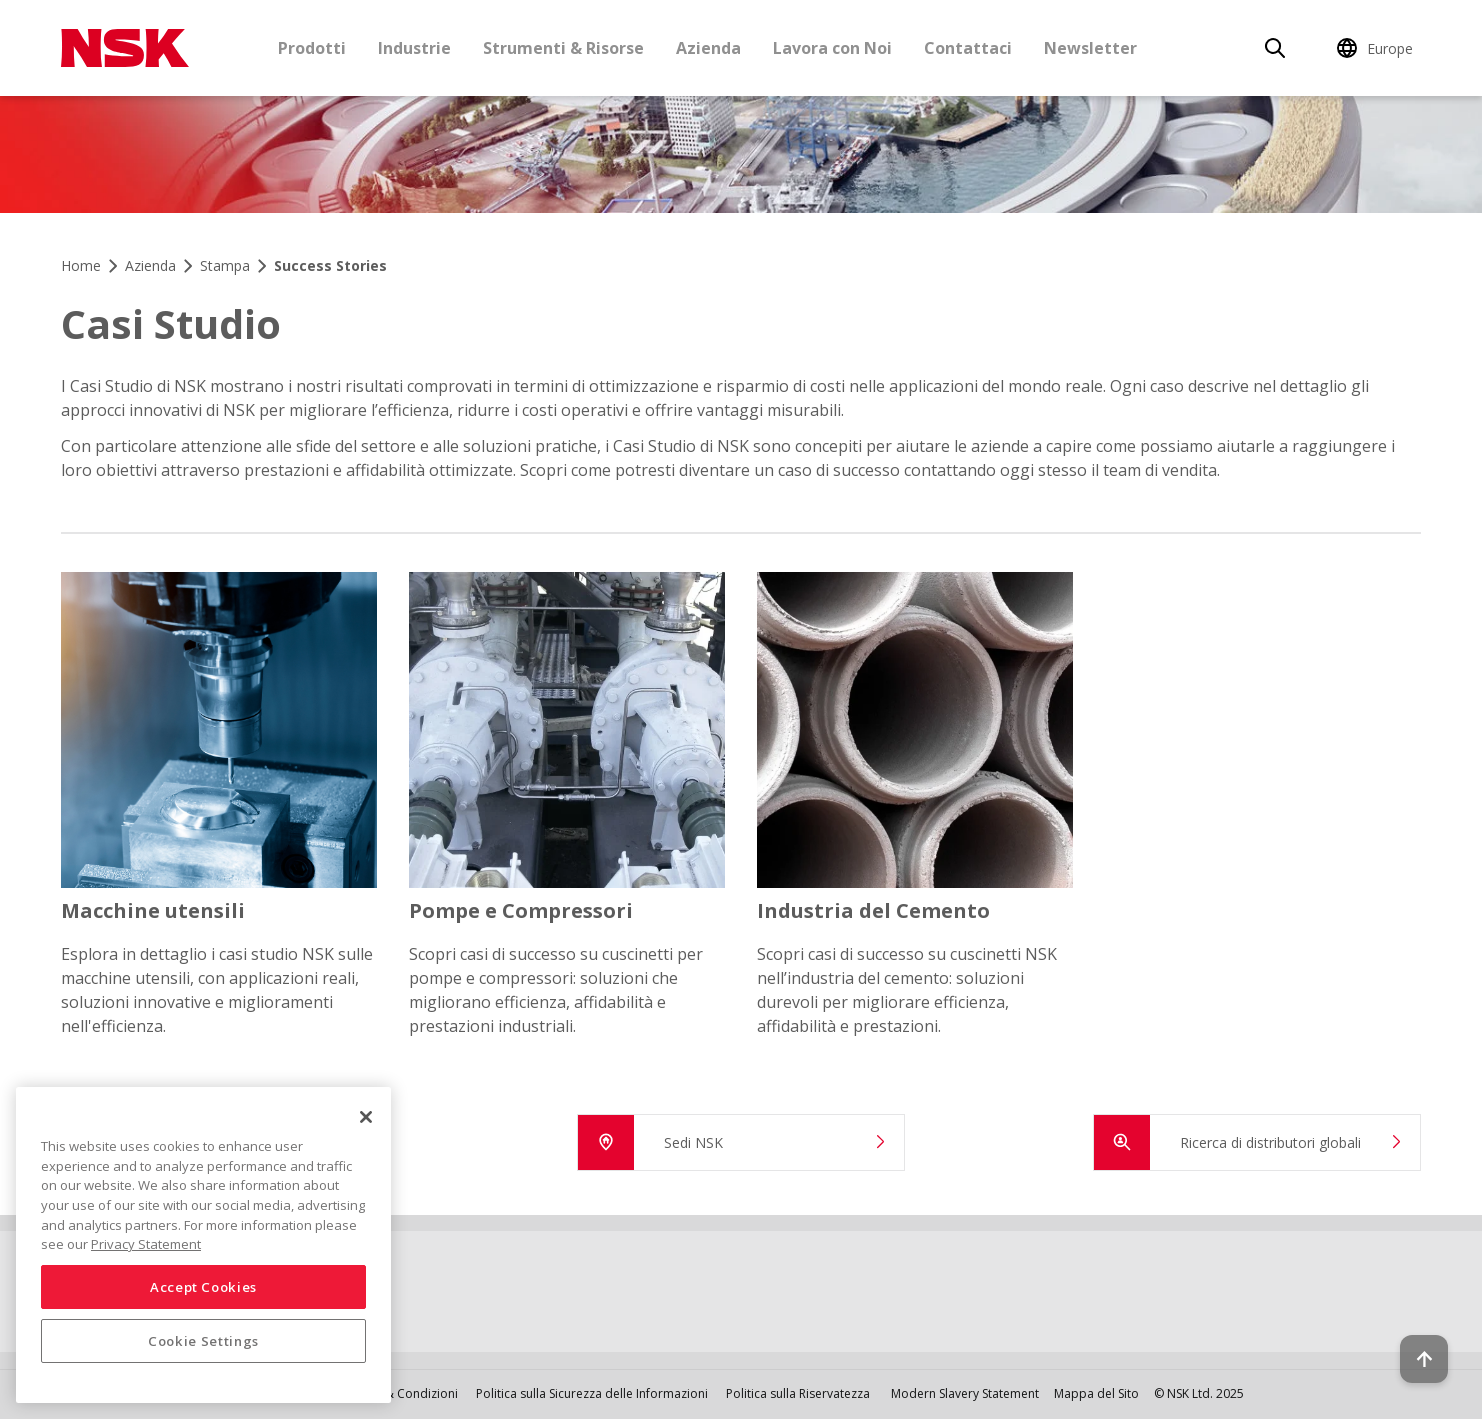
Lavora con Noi (832, 48)
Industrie (414, 48)
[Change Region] (1378, 48)
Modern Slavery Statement (965, 1393)
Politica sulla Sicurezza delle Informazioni (592, 1393)
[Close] (366, 1117)
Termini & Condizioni (398, 1393)
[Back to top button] (1418, 1347)
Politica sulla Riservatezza (798, 1393)
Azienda (708, 48)
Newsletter (1090, 48)
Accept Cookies (203, 1287)
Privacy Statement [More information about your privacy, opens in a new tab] (146, 1244)
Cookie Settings (203, 1341)
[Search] (1275, 48)
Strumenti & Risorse (563, 48)
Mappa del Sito (1096, 1393)
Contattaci (968, 48)
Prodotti (312, 48)
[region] (203, 1245)
